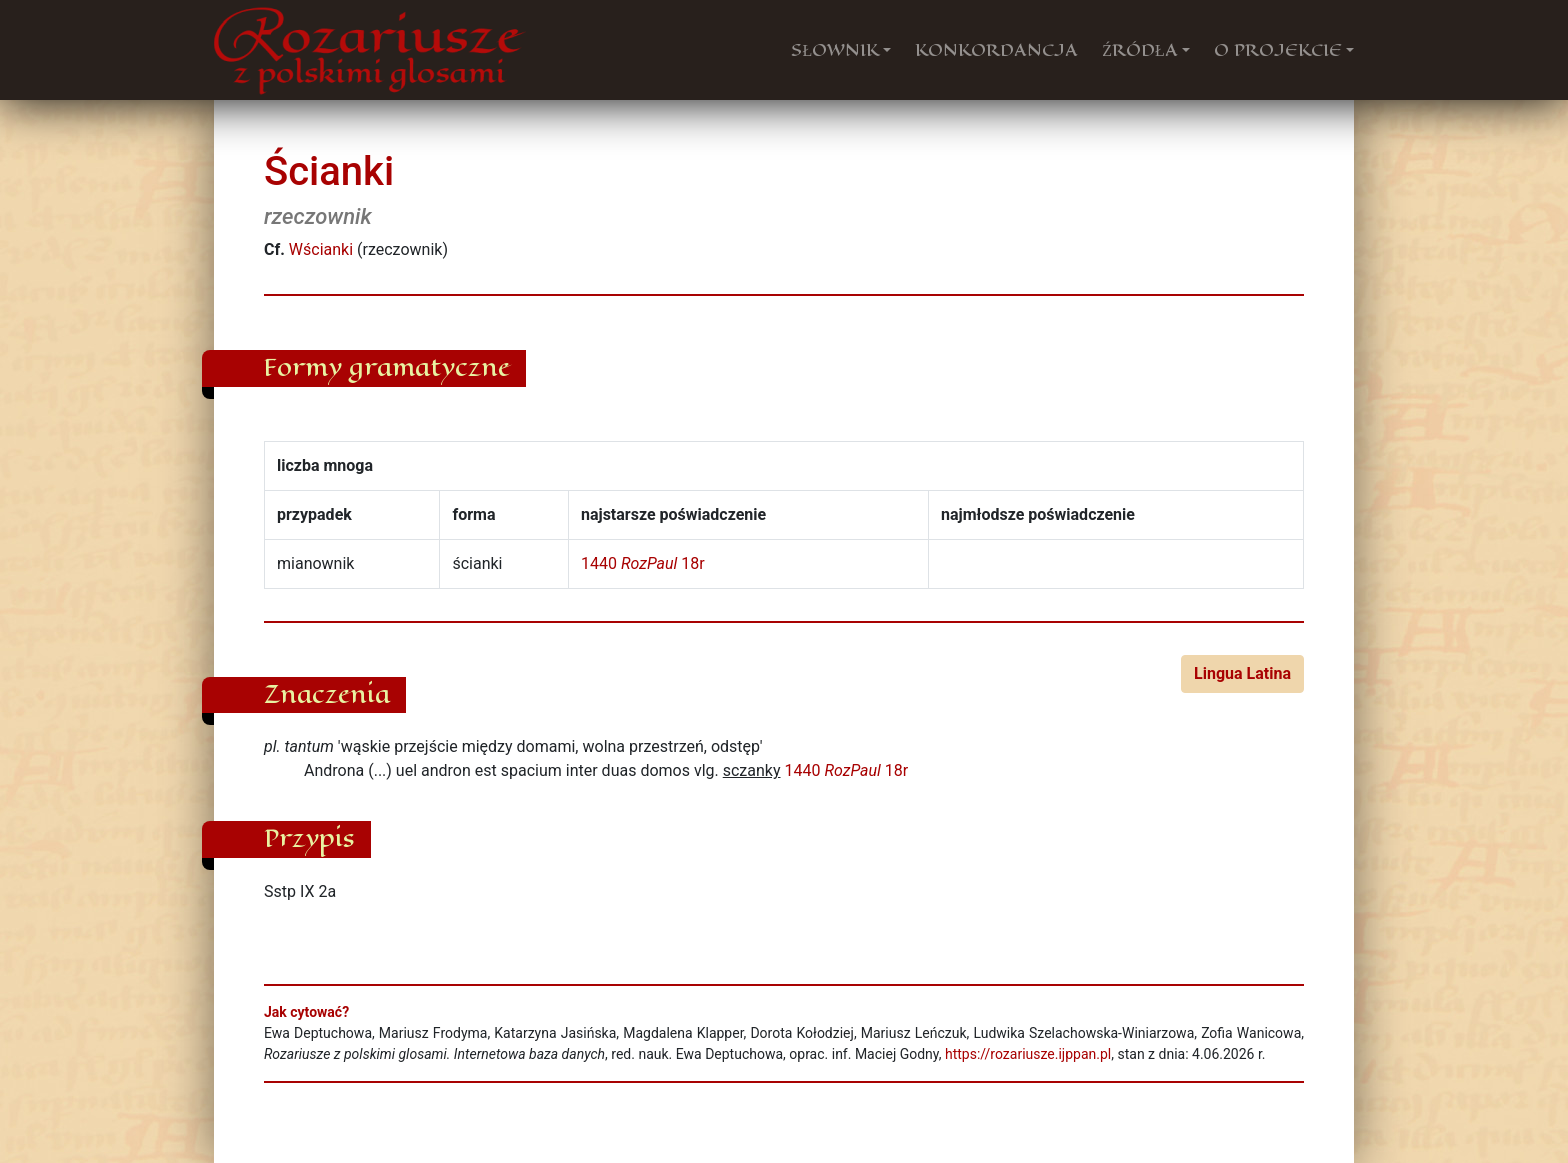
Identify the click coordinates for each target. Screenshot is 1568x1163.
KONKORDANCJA (996, 50)
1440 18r (643, 563)
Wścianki (321, 249)
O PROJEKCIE (1278, 50)
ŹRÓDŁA (1140, 50)
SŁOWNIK (835, 50)
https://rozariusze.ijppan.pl (1028, 1054)
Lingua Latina (1242, 673)
